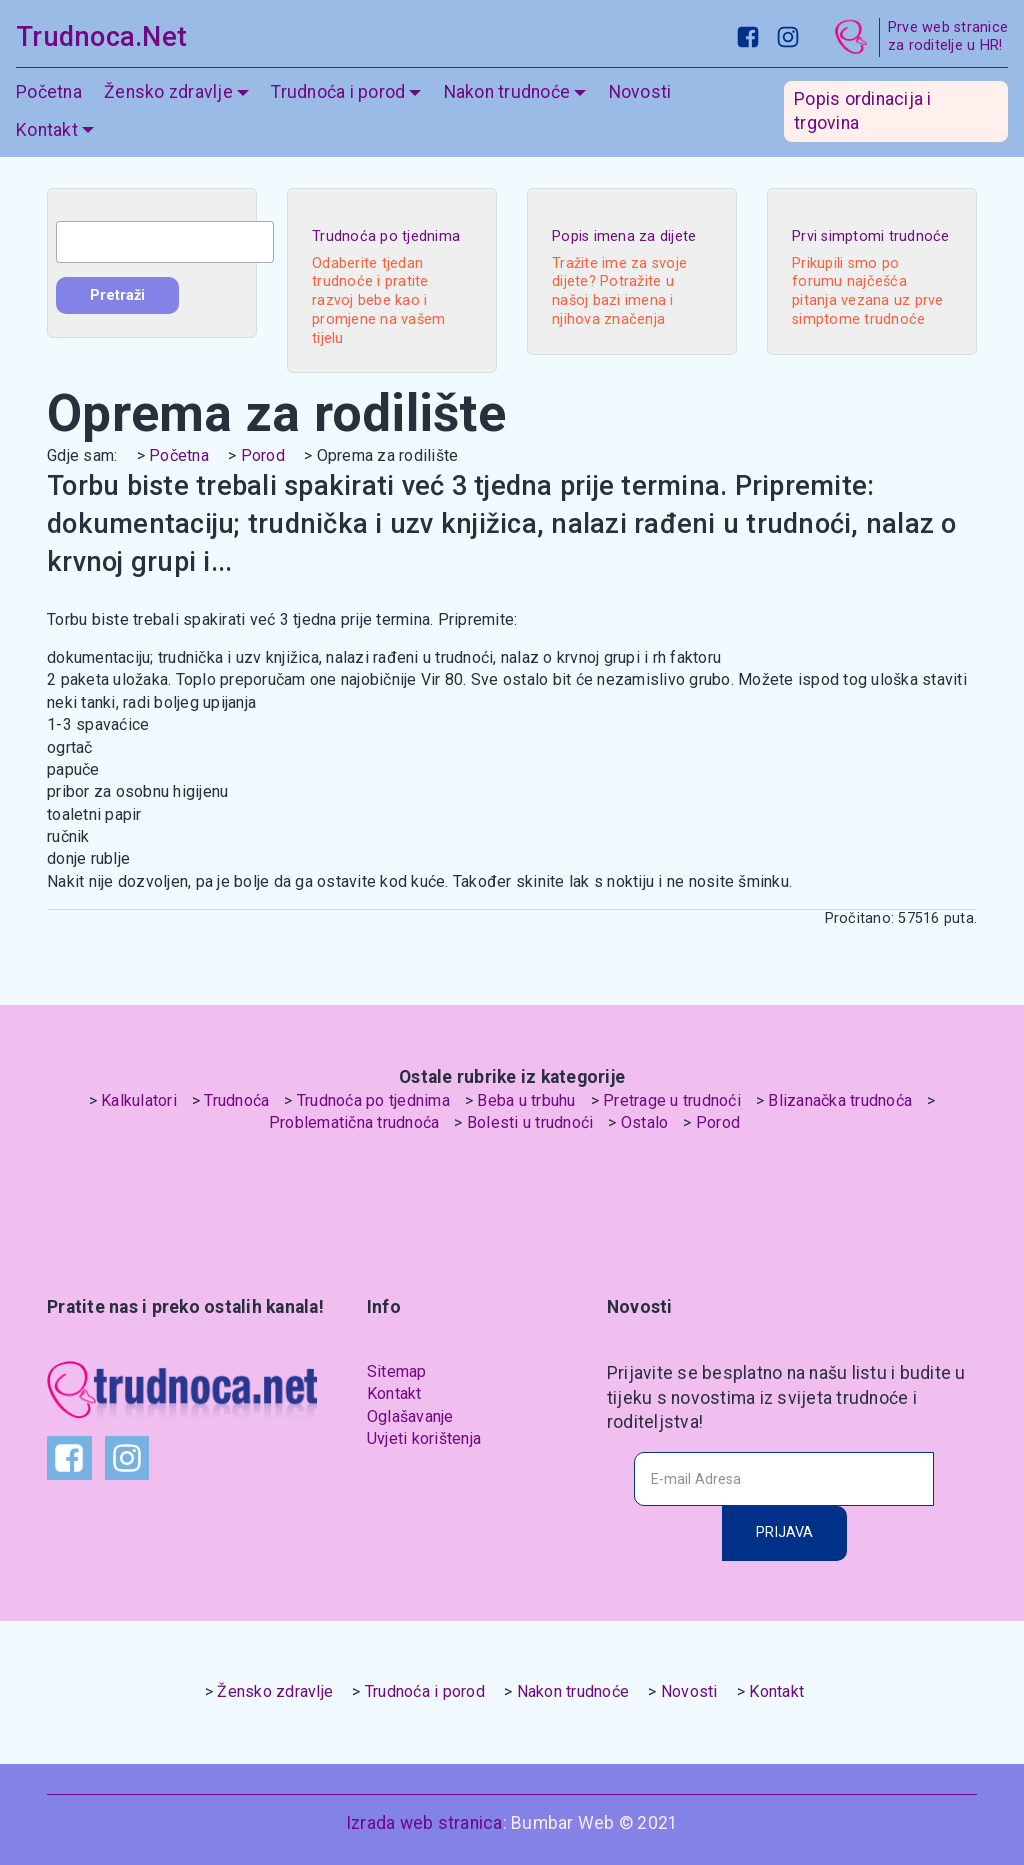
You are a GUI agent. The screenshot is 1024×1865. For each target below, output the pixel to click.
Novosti (640, 92)
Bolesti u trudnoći (530, 1122)
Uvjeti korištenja (424, 1438)
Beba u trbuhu (526, 1100)
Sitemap (397, 1371)
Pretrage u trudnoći (672, 1100)
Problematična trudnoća (354, 1122)
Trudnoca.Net (101, 37)
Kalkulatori (139, 1100)
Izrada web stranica (424, 1823)
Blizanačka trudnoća (840, 1100)
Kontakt (47, 130)
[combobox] (165, 242)
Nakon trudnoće (507, 92)
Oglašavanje (410, 1416)
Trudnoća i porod (338, 92)
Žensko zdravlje (168, 92)
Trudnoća (236, 1100)
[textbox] (165, 242)
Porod (263, 455)
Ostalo (645, 1122)
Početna (49, 92)
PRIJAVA (784, 1532)
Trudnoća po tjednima (373, 1100)
